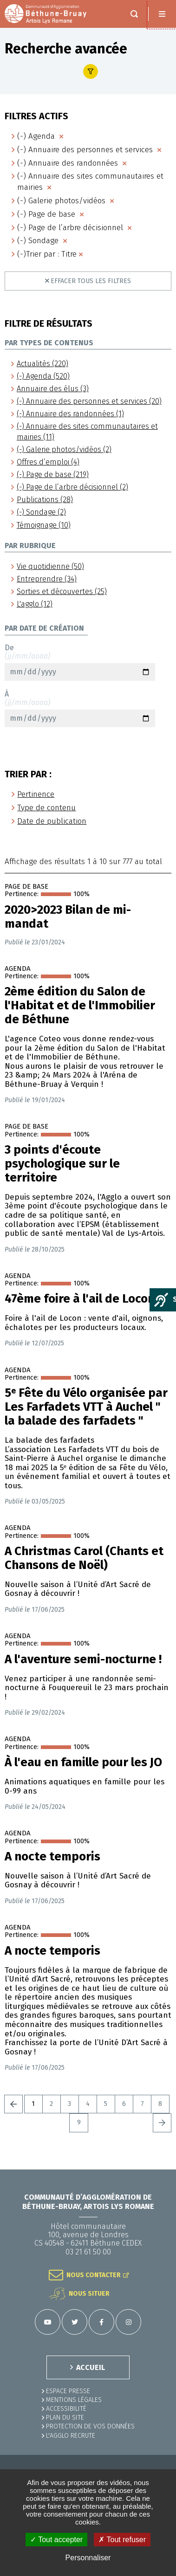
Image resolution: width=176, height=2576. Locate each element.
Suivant (162, 2122)
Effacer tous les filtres (91, 281)
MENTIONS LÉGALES (74, 2400)
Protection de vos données (90, 2426)
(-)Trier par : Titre (47, 254)
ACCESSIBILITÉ (66, 2409)
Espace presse (68, 2391)
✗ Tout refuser (122, 2540)
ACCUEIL (90, 2367)
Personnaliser (88, 2558)
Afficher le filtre (90, 71)
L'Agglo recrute (70, 2436)
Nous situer (89, 2294)
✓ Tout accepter (56, 2540)
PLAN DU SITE (65, 2417)
